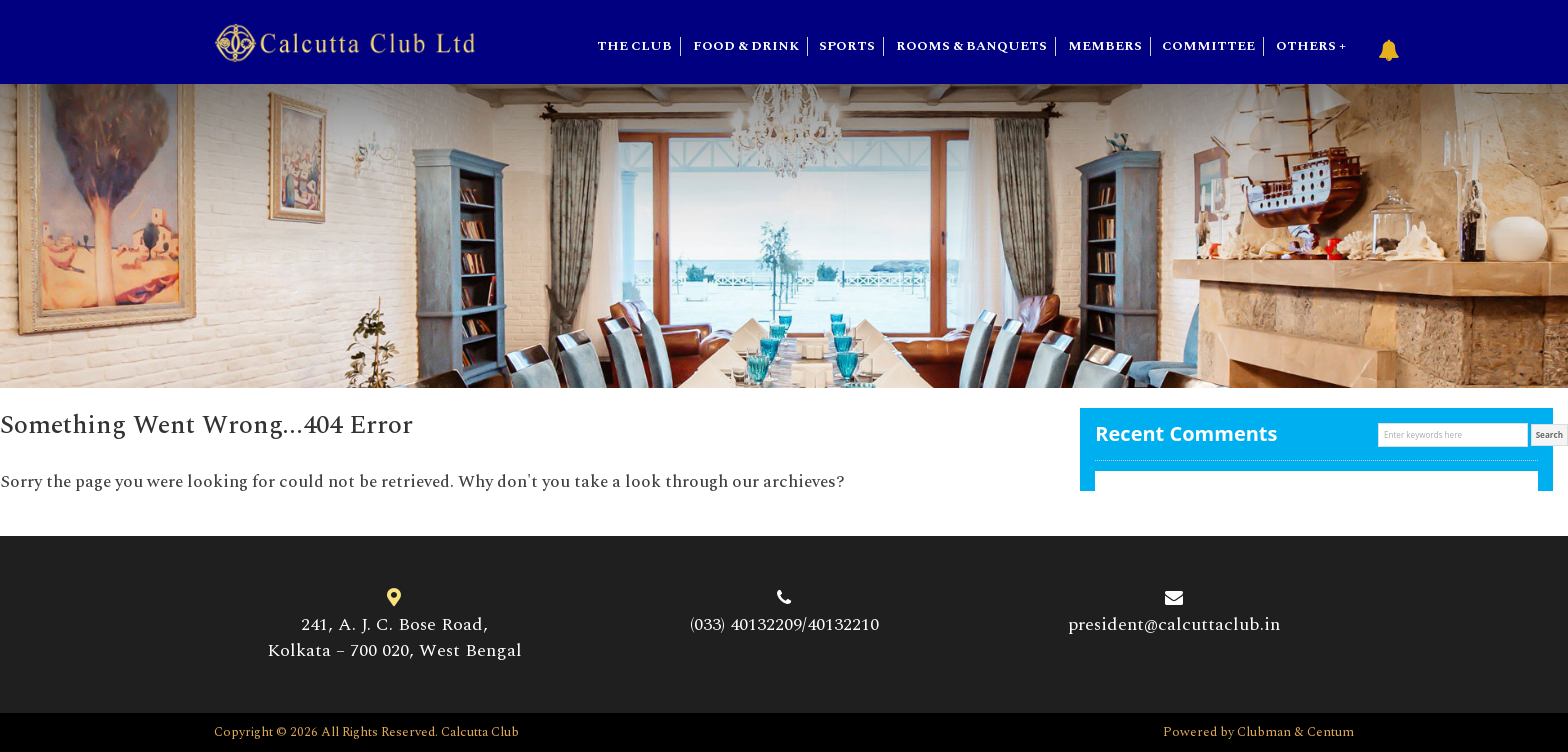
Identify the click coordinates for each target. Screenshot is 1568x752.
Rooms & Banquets (971, 46)
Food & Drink (746, 46)
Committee (1208, 46)
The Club (634, 46)
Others (1306, 46)
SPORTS (847, 46)
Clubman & (1272, 732)
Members (1105, 46)
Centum (1330, 732)
